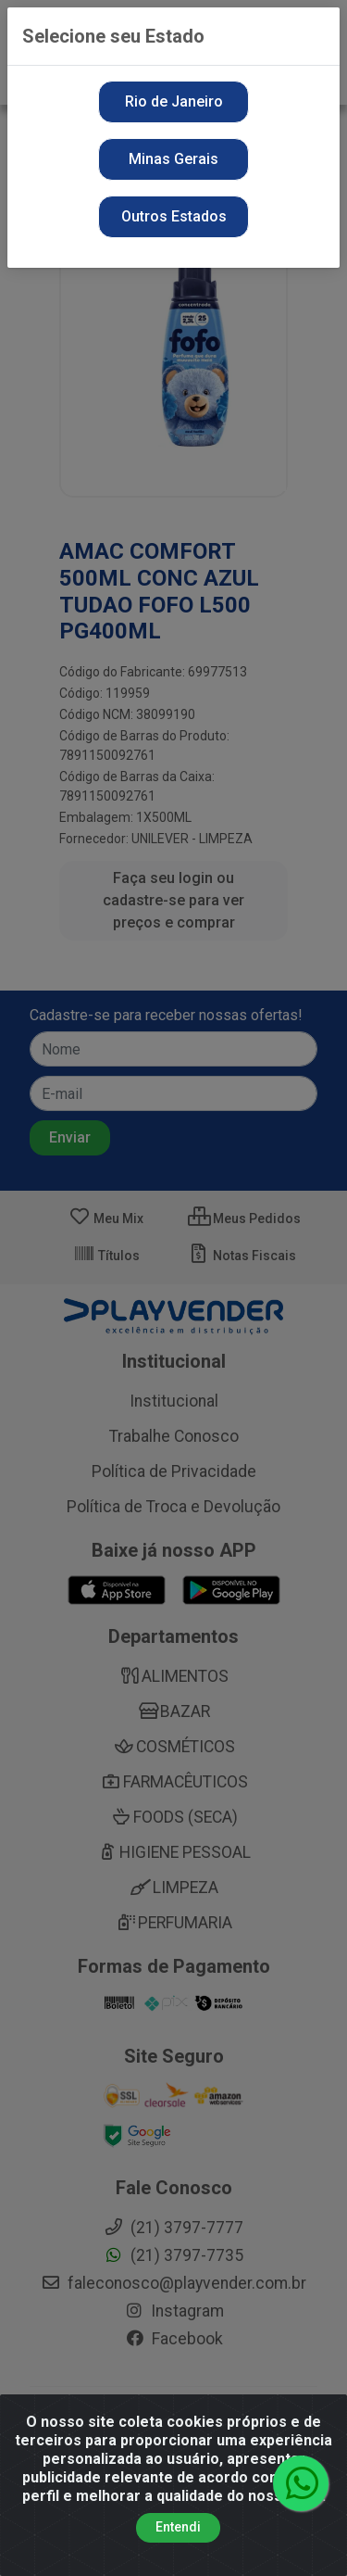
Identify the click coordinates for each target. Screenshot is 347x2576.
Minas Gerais (173, 159)
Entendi (178, 2526)
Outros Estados (174, 216)
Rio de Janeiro (174, 101)
